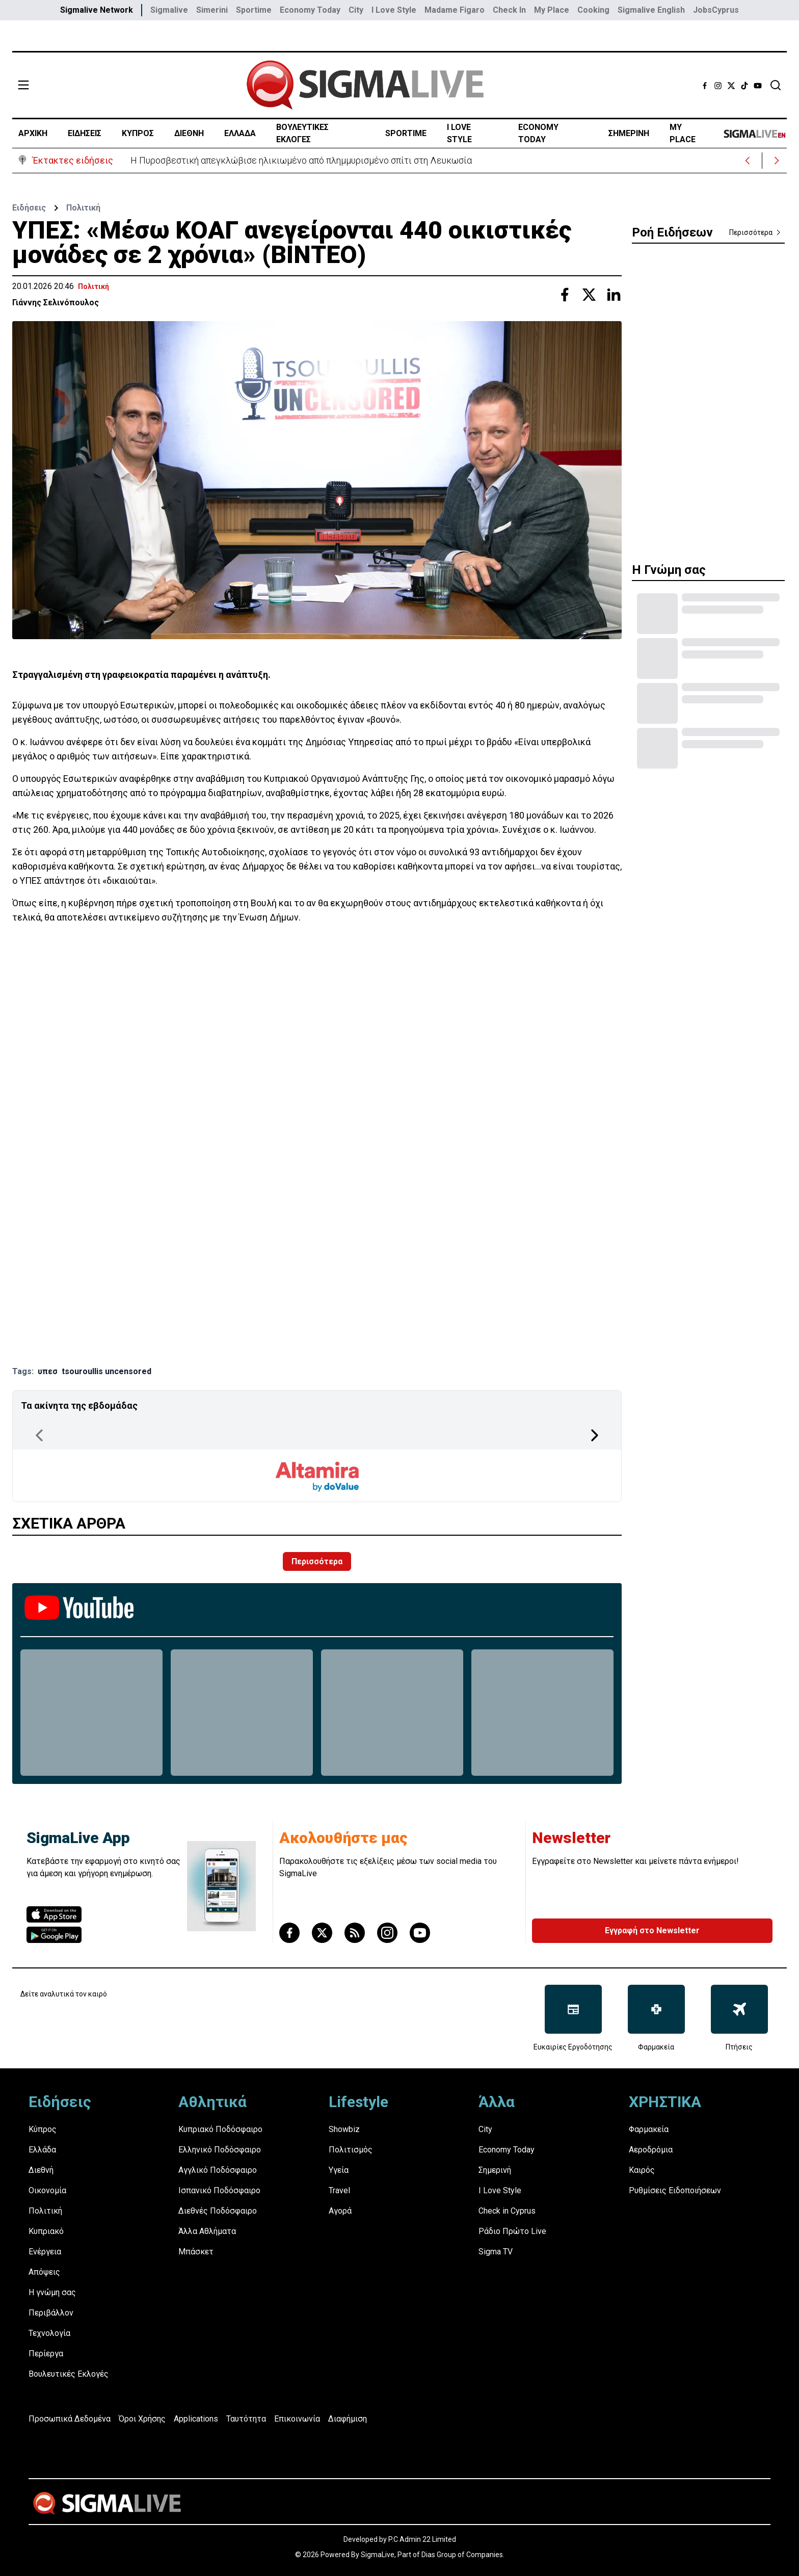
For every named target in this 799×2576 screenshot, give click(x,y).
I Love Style (393, 10)
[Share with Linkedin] (613, 294)
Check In (509, 10)
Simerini (212, 10)
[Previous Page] (39, 1435)
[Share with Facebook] (564, 294)
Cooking (593, 10)
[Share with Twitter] (589, 294)
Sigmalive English (651, 10)
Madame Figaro (454, 10)
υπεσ (48, 1371)
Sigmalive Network (96, 10)
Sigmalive (169, 10)
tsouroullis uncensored (106, 1371)
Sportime (254, 10)
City (356, 10)
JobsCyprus (716, 10)
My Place (551, 10)
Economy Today (310, 10)
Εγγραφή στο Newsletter (652, 1930)
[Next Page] (594, 1435)
